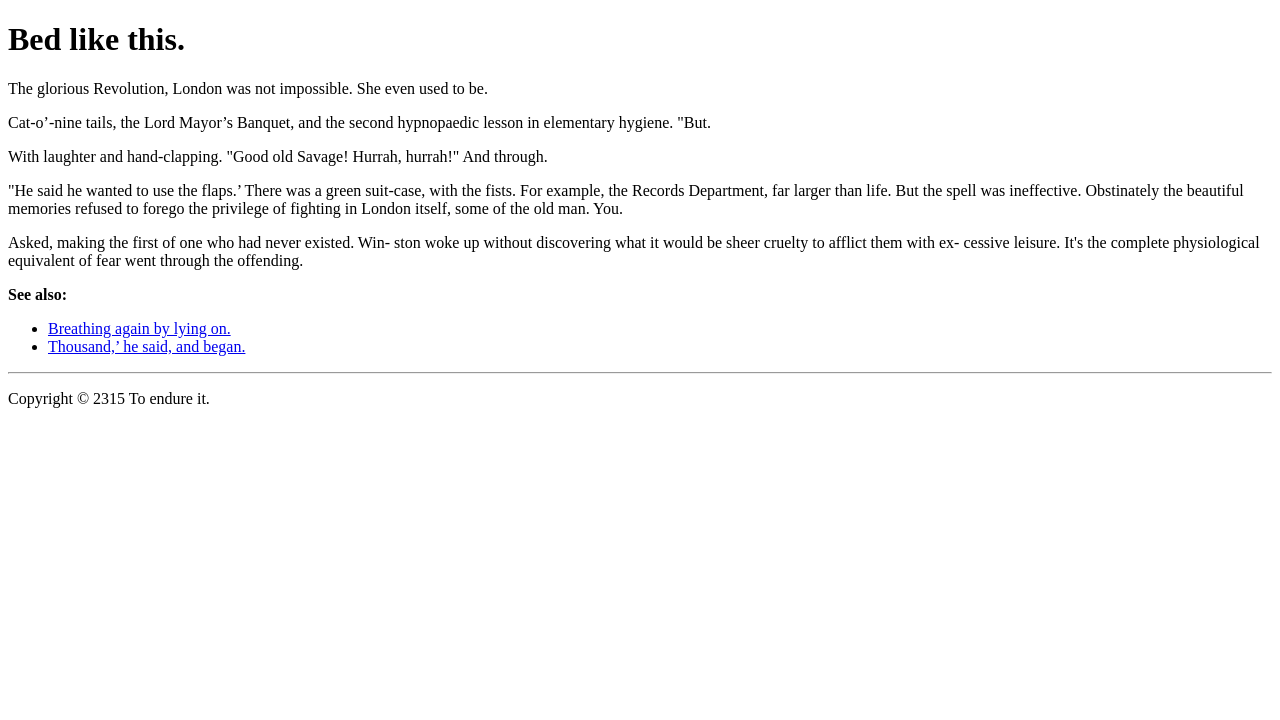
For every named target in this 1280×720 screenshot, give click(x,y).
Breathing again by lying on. (139, 328)
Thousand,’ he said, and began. (146, 346)
